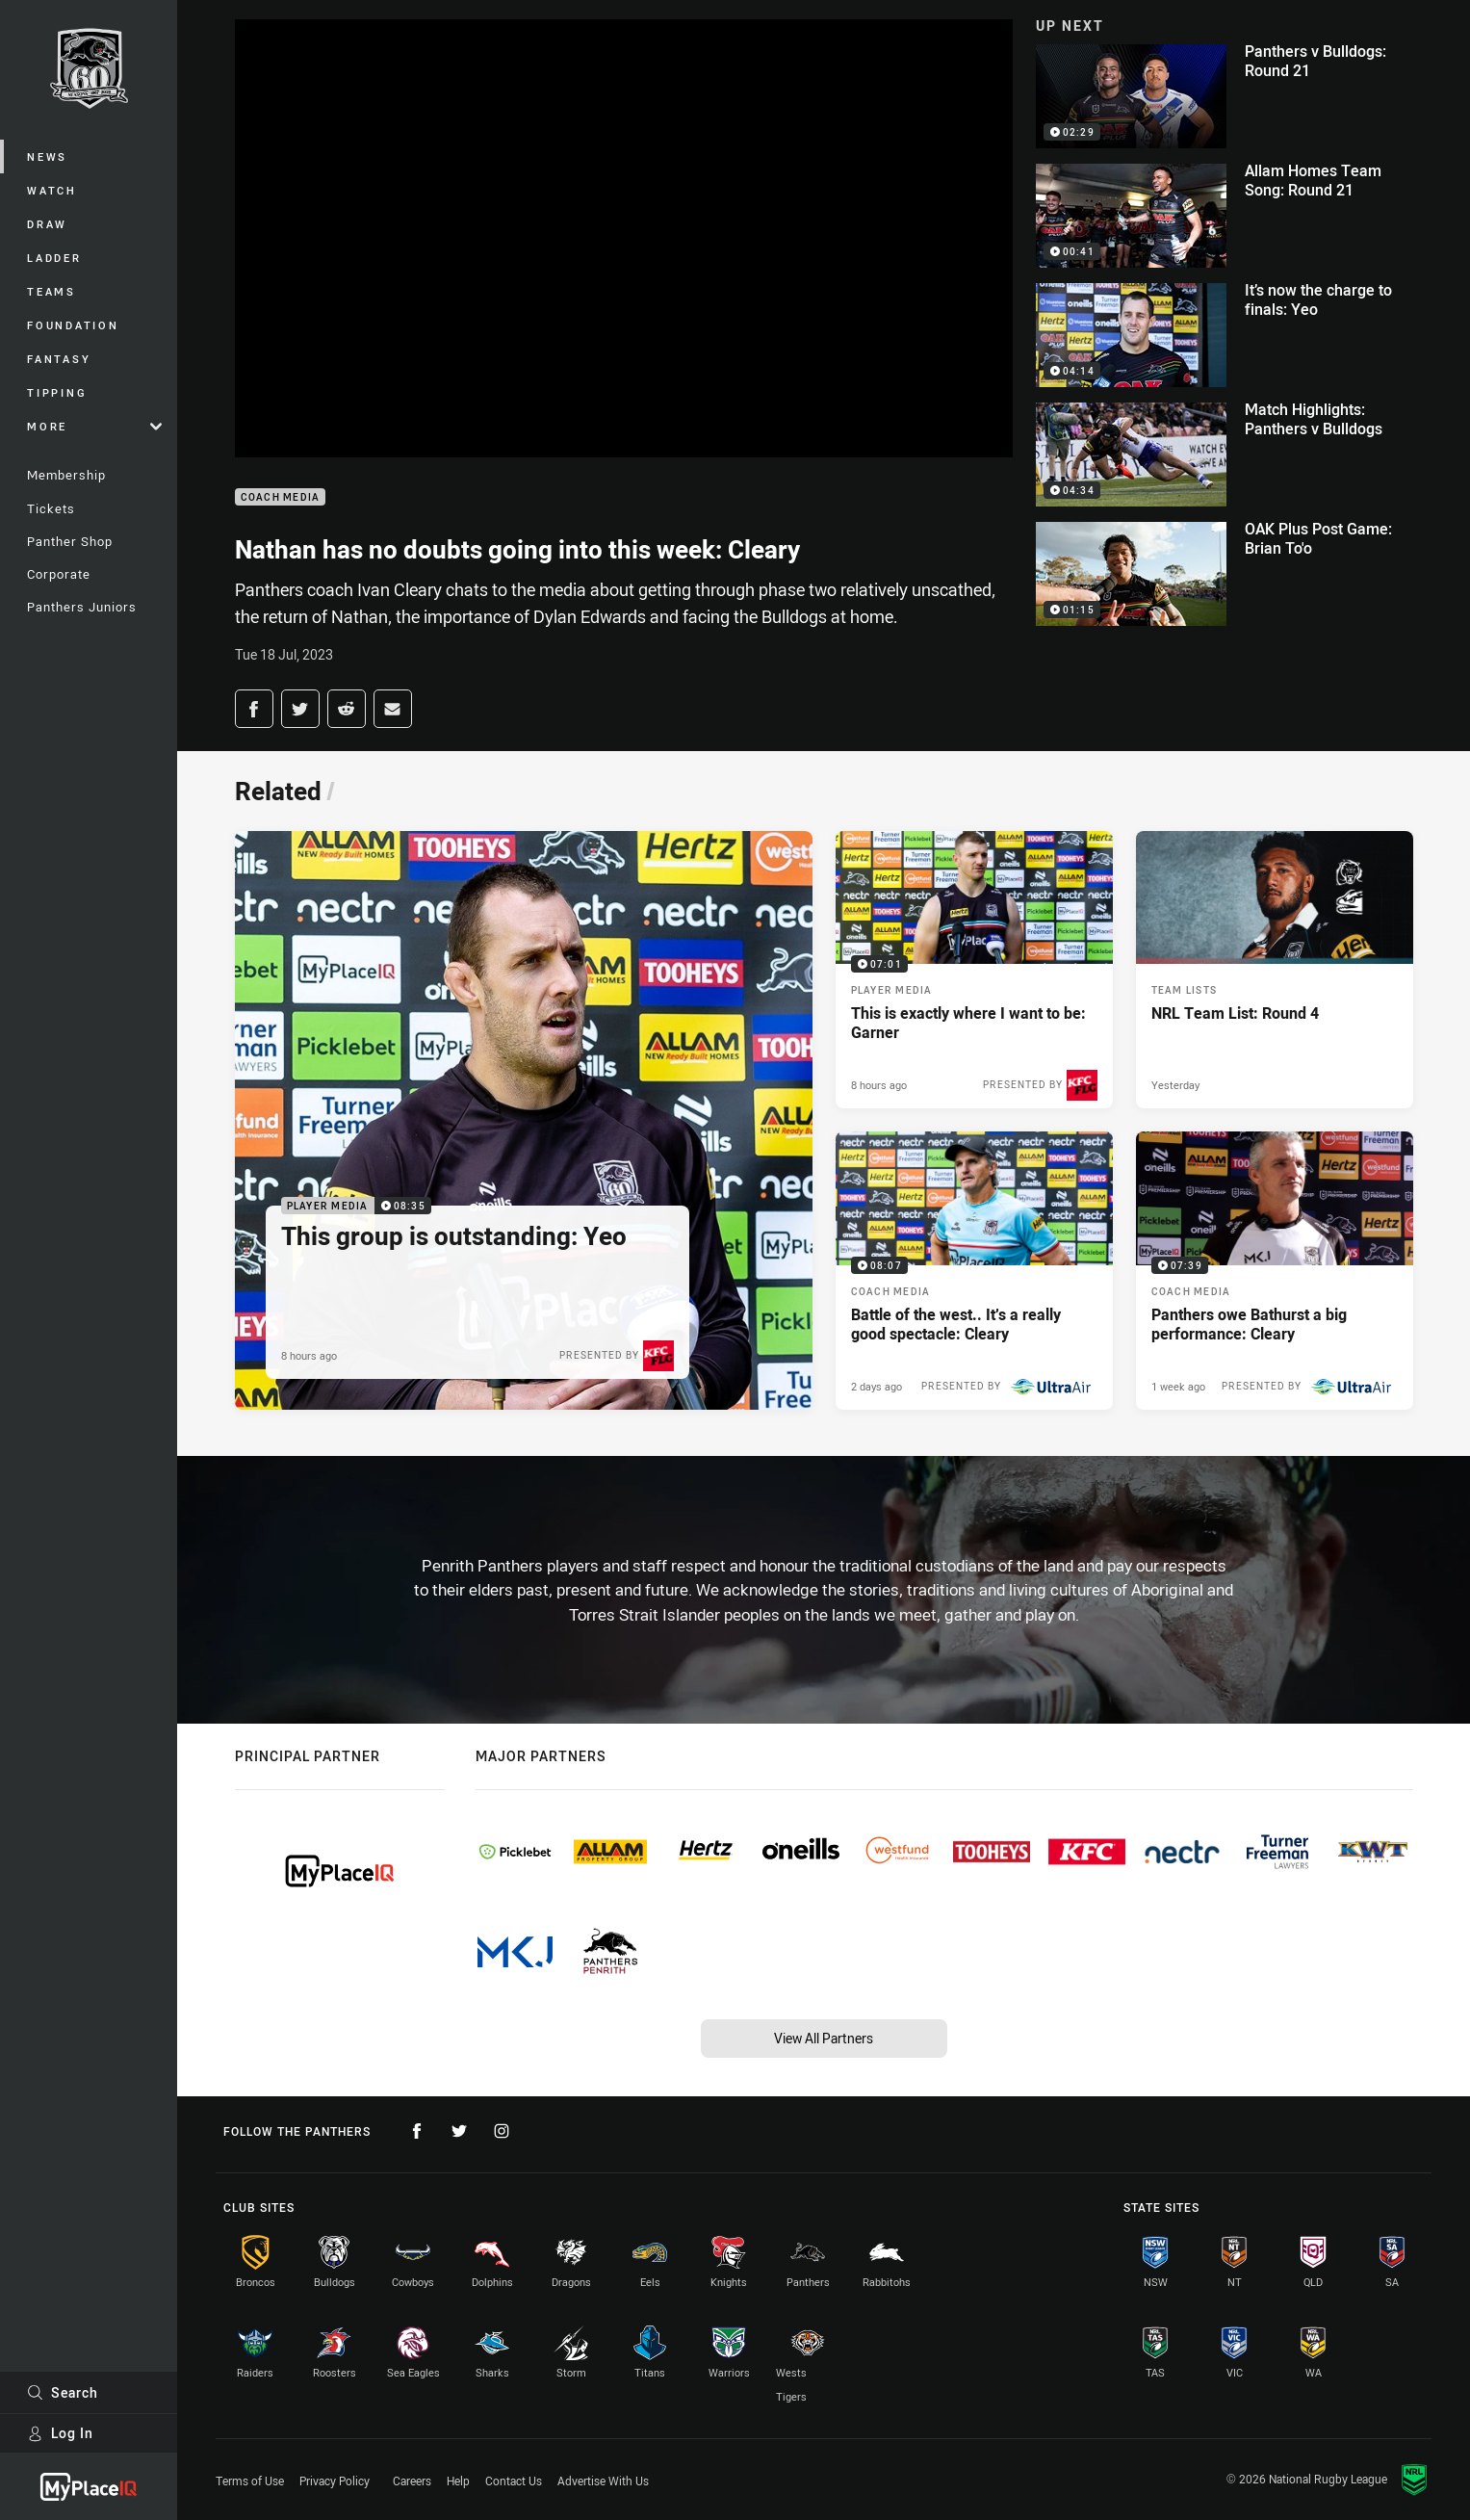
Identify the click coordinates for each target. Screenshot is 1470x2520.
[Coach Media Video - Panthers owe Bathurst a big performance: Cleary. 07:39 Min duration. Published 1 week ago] (1274, 1270)
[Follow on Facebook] (417, 2131)
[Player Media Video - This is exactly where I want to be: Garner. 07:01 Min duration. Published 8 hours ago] (974, 969)
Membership (66, 474)
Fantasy (58, 358)
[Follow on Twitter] (459, 2131)
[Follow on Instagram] (501, 2131)
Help (458, 2480)
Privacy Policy (334, 2480)
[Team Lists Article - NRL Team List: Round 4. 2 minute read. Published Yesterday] (1274, 969)
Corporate (58, 574)
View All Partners (823, 2038)
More (94, 426)
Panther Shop (70, 541)
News (47, 156)
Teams (51, 291)
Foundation (73, 325)
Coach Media (281, 497)
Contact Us (513, 2480)
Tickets (51, 508)
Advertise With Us (603, 2480)
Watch (52, 190)
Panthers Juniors (82, 606)
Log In (60, 2433)
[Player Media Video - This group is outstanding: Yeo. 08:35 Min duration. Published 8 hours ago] (523, 1120)
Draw (47, 224)
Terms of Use (250, 2480)
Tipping (57, 392)
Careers (412, 2480)
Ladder (54, 257)
